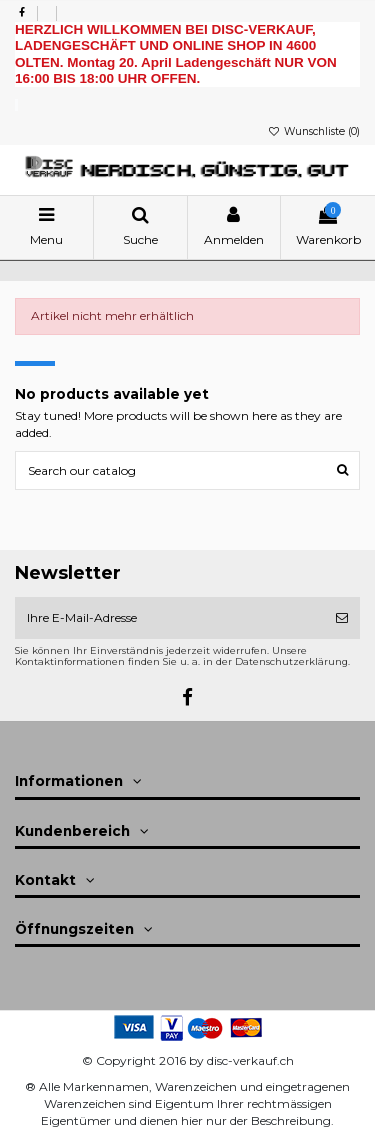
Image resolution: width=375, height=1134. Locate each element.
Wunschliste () (314, 131)
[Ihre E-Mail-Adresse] (169, 618)
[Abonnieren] (342, 618)
